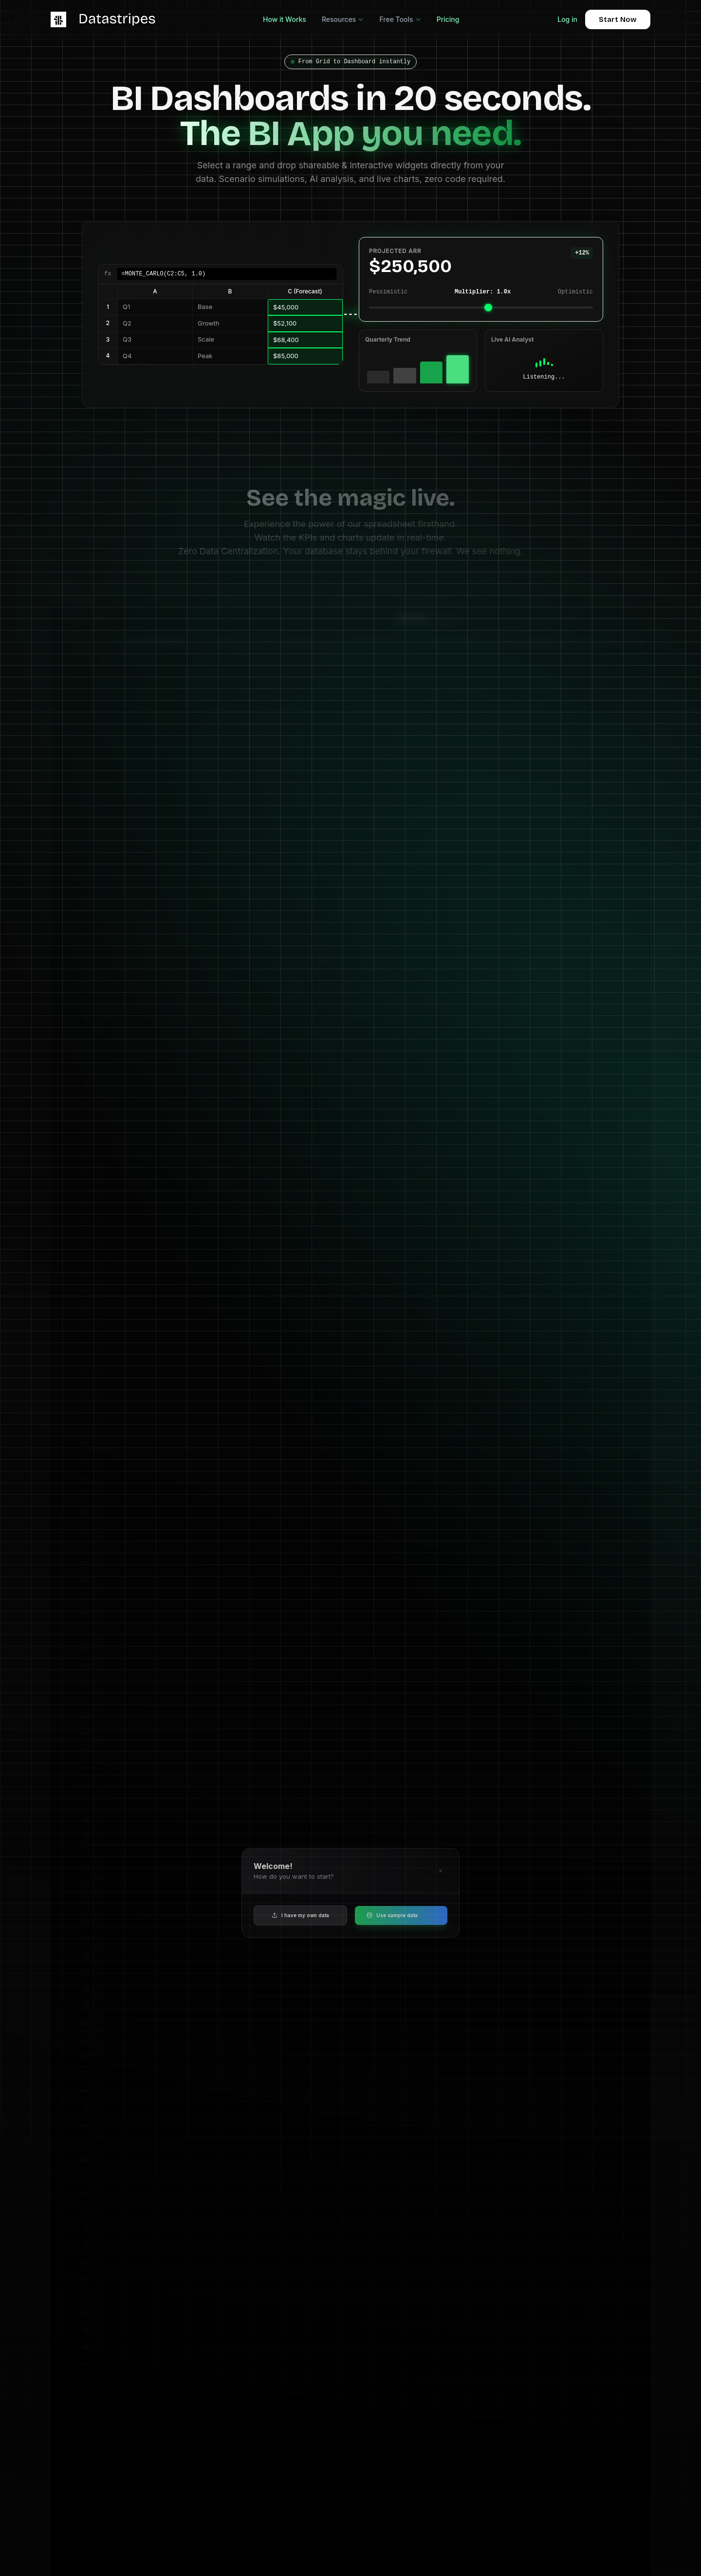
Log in (567, 19)
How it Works (284, 19)
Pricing (448, 19)
